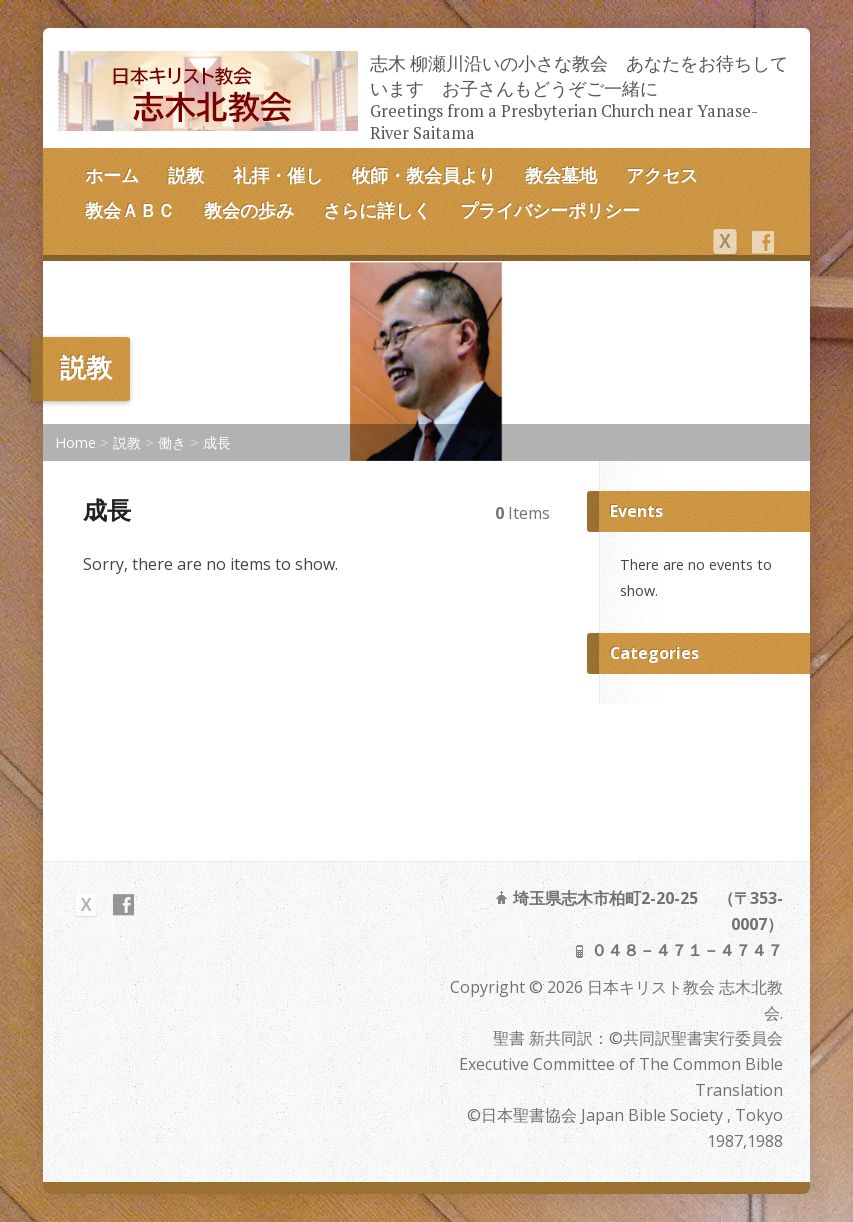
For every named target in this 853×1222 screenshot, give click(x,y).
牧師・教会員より (424, 175)
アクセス (662, 175)
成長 (217, 442)
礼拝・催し (278, 175)
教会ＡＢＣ (130, 210)
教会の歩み (249, 210)
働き (172, 442)
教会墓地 (561, 175)
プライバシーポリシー (550, 210)
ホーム (112, 175)
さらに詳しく (377, 210)
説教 (186, 175)
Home (75, 442)
